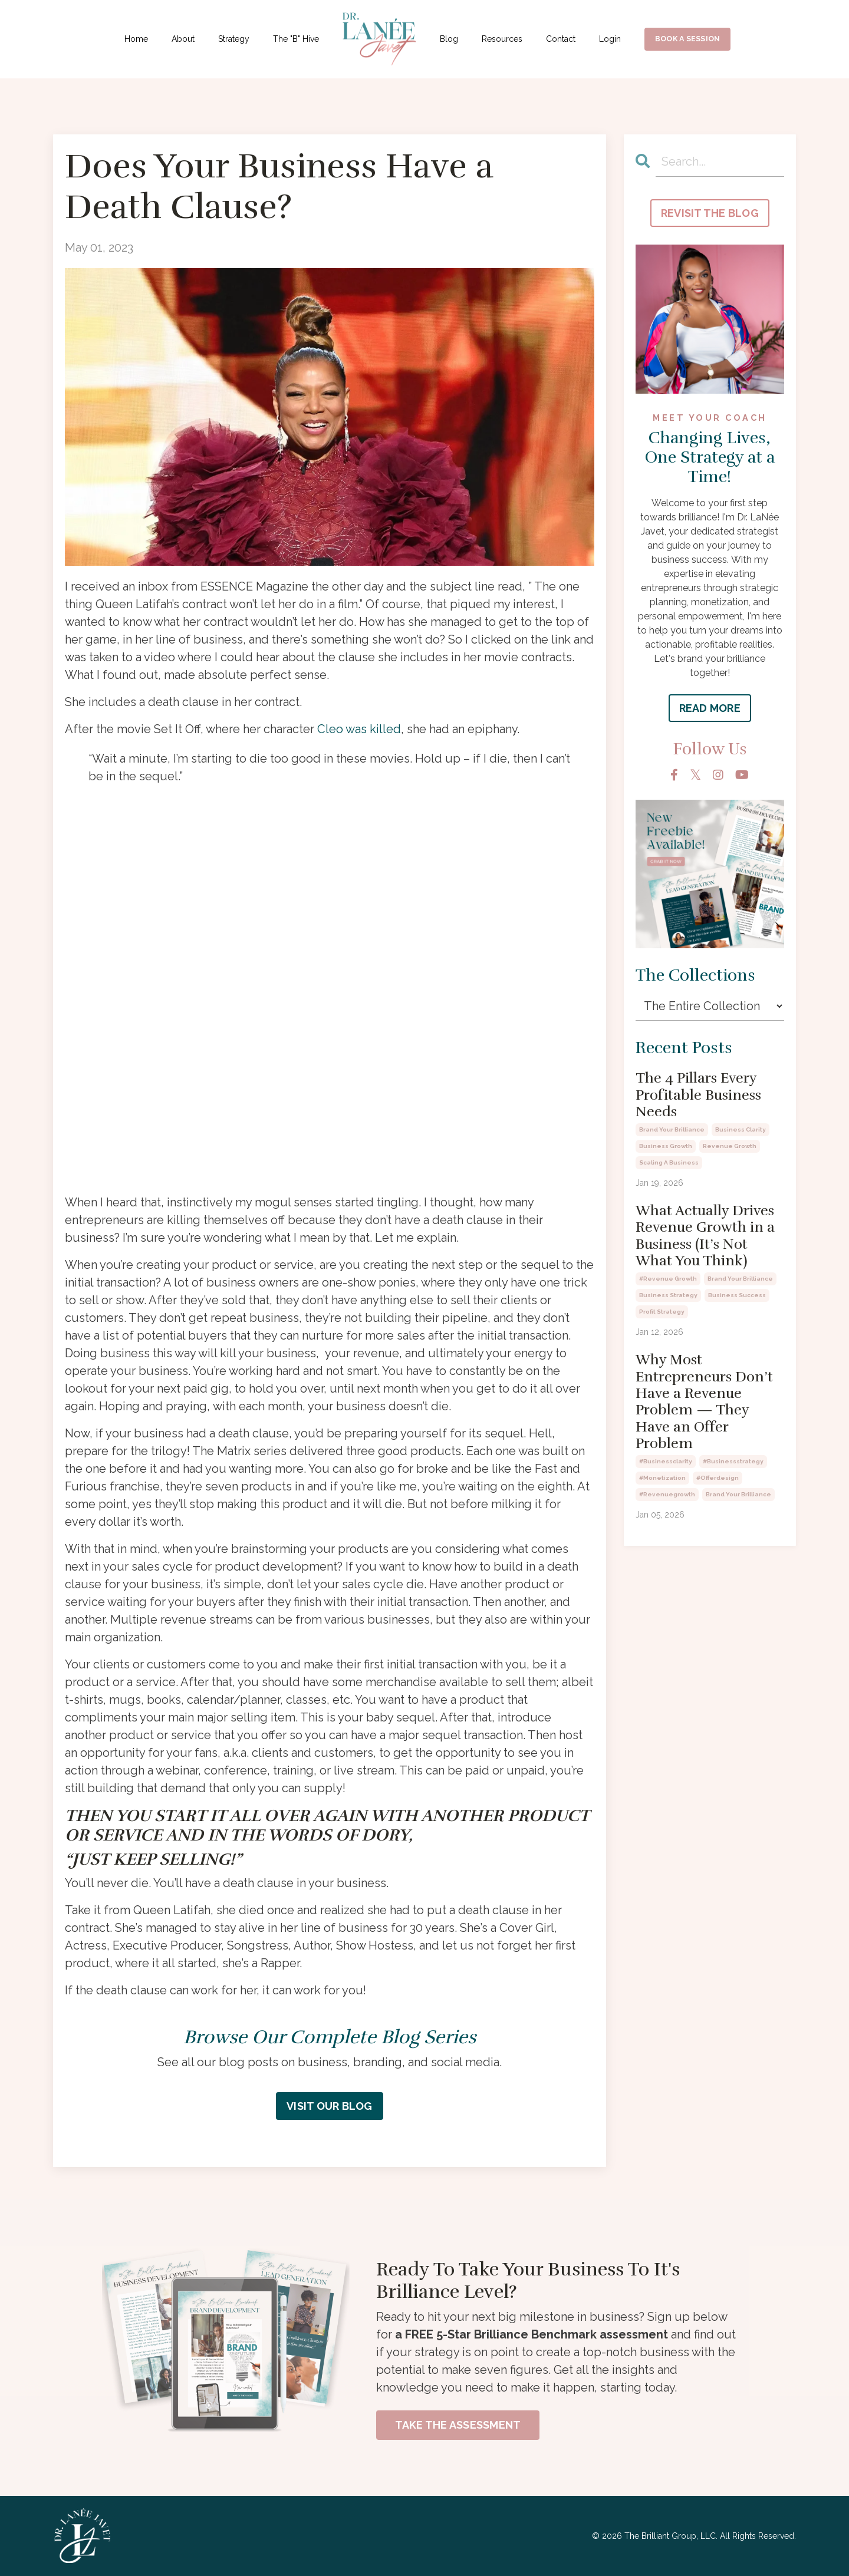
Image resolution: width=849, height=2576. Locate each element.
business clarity (740, 1129)
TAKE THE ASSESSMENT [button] (458, 2425)
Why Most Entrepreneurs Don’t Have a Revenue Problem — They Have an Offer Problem (704, 1401)
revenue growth (729, 1146)
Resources (502, 39)
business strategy (668, 1295)
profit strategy (662, 1311)
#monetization (662, 1478)
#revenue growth (668, 1278)
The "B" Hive (296, 39)
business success (737, 1295)
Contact (560, 39)
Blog (449, 39)
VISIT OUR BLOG (330, 2106)
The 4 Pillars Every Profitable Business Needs (698, 1095)
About (183, 39)
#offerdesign (717, 1478)
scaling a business (669, 1162)
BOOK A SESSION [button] (687, 38)
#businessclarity (665, 1461)
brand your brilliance (672, 1129)
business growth (665, 1146)
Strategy (233, 39)
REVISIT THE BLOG (710, 213)
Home (136, 39)
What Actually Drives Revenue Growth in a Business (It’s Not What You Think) (705, 1235)
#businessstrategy (733, 1461)
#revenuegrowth (667, 1494)
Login (610, 39)
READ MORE (710, 708)
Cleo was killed (359, 729)
